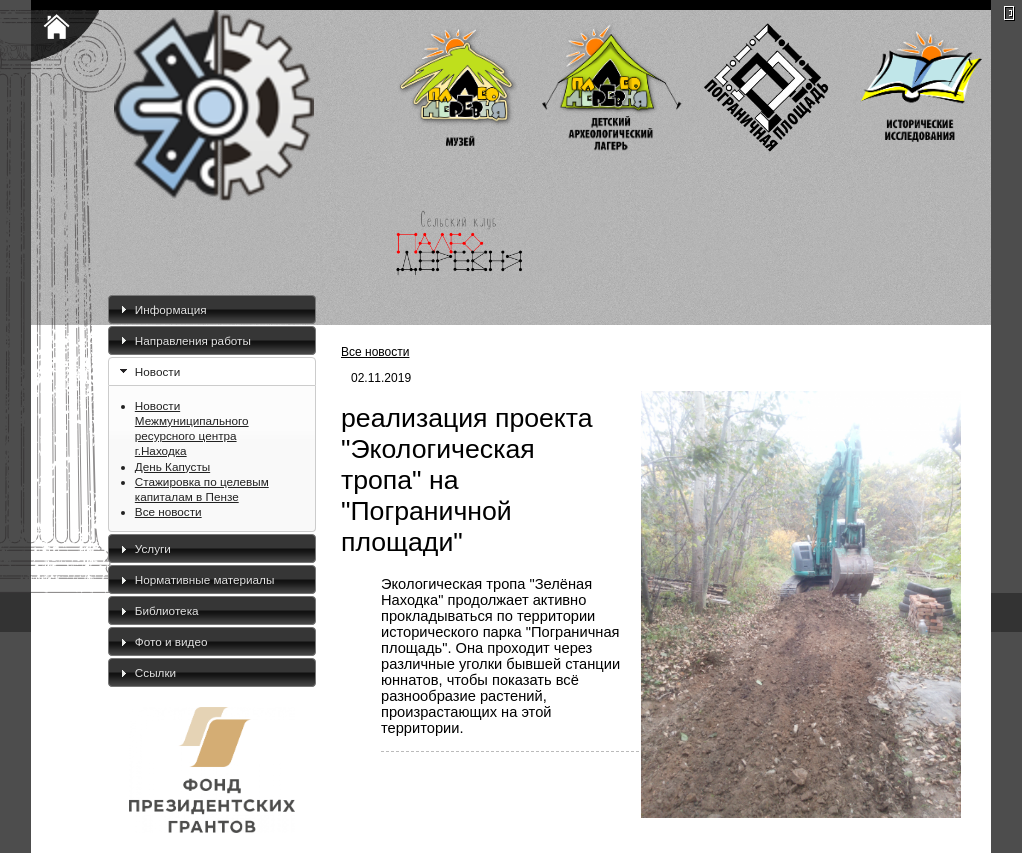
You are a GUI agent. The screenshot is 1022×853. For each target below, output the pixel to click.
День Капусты (172, 466)
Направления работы (193, 340)
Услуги (153, 548)
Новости (157, 371)
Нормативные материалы (205, 579)
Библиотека (167, 610)
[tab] (212, 309)
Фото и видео (171, 641)
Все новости (168, 511)
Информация (171, 309)
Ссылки (155, 672)
